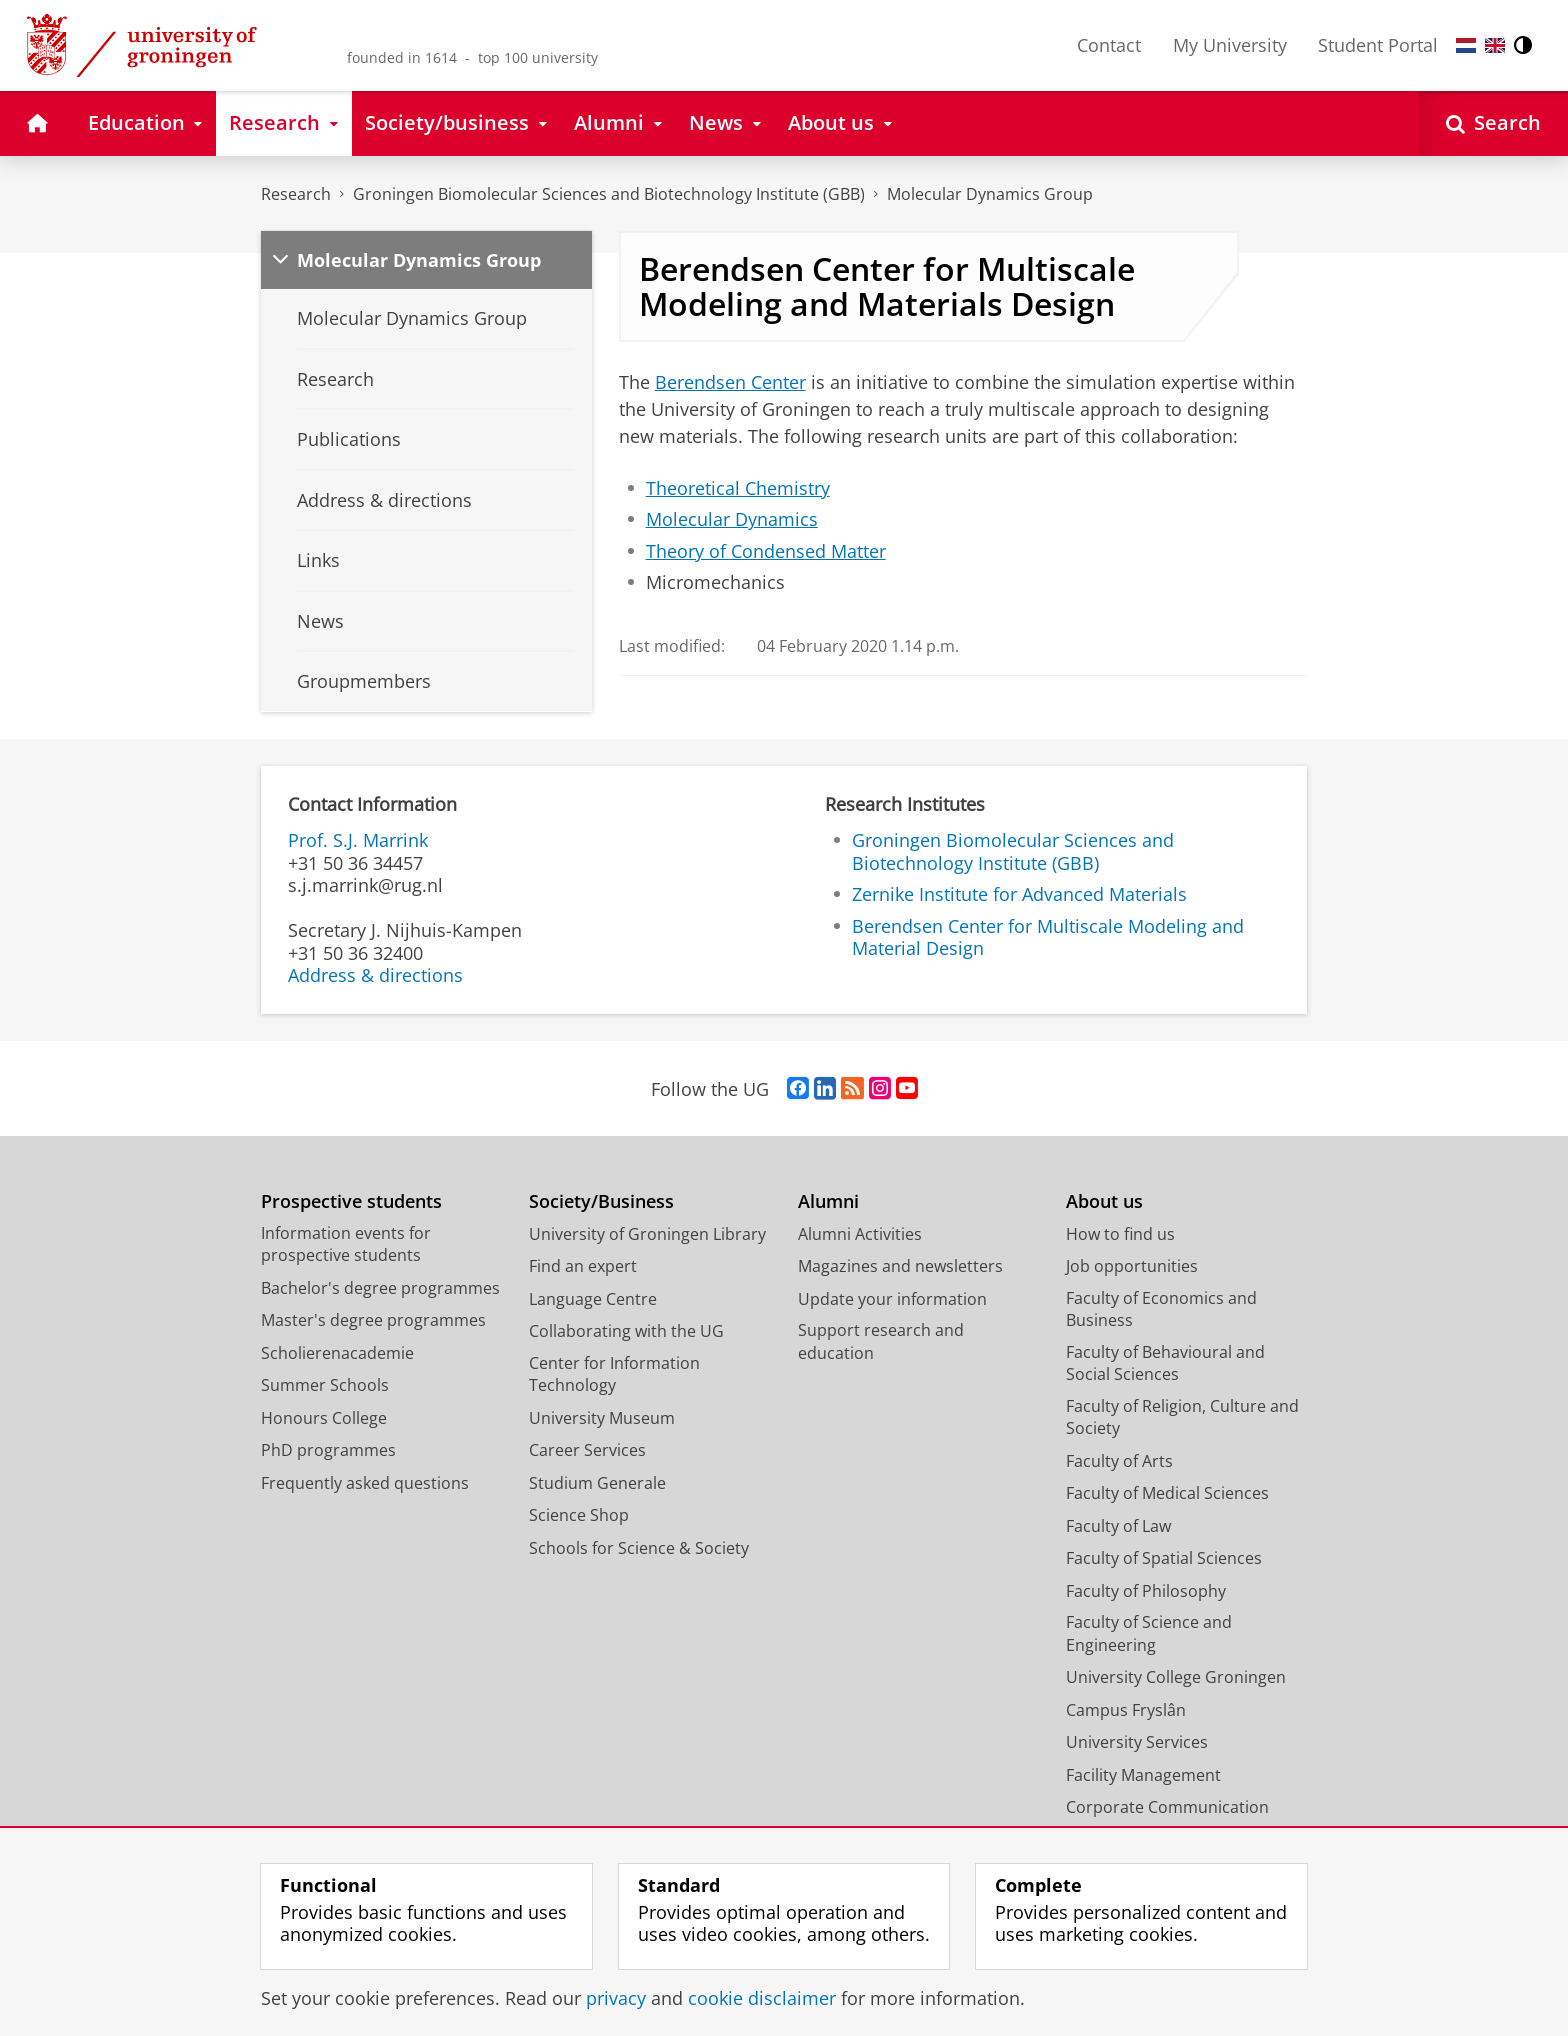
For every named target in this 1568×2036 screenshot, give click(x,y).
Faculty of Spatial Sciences (1164, 1558)
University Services (1137, 1742)
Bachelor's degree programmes (380, 1288)
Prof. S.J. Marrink (358, 840)
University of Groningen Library (647, 1234)
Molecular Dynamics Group (990, 194)
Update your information (892, 1299)
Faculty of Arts (1119, 1461)
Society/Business (601, 1201)
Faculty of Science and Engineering (1149, 1633)
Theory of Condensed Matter (766, 551)
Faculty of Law (1118, 1526)
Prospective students (351, 1201)
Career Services (587, 1450)
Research (296, 194)
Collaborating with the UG (626, 1331)
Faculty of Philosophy (1146, 1591)
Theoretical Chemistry (738, 488)
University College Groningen (1176, 1677)
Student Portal (1378, 45)
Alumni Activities (860, 1234)
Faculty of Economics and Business (1161, 1309)
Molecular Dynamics (732, 519)
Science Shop (579, 1515)
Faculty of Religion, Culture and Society (1182, 1417)
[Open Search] (1493, 123)
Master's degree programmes (373, 1320)
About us (1104, 1201)
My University (1230, 45)
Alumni (828, 1201)
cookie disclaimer (762, 1998)
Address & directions (375, 975)
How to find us (1120, 1234)
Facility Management (1143, 1775)
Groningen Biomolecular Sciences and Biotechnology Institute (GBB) (609, 194)
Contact (1109, 45)
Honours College (324, 1418)
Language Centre (593, 1299)
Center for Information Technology (614, 1374)
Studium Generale (597, 1483)
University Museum (602, 1418)
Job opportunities (1132, 1266)
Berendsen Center (730, 382)
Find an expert (583, 1266)
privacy (616, 1998)
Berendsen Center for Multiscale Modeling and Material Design (1048, 937)
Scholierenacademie (337, 1353)
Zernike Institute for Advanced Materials (1019, 894)
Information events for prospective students (346, 1244)
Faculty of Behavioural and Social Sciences (1165, 1363)
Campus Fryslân (1126, 1710)
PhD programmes (328, 1450)
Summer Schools (325, 1385)
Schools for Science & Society (639, 1548)
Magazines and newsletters (900, 1266)
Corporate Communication (1167, 1807)
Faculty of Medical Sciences (1167, 1493)
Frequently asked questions (365, 1483)
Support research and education (881, 1341)
